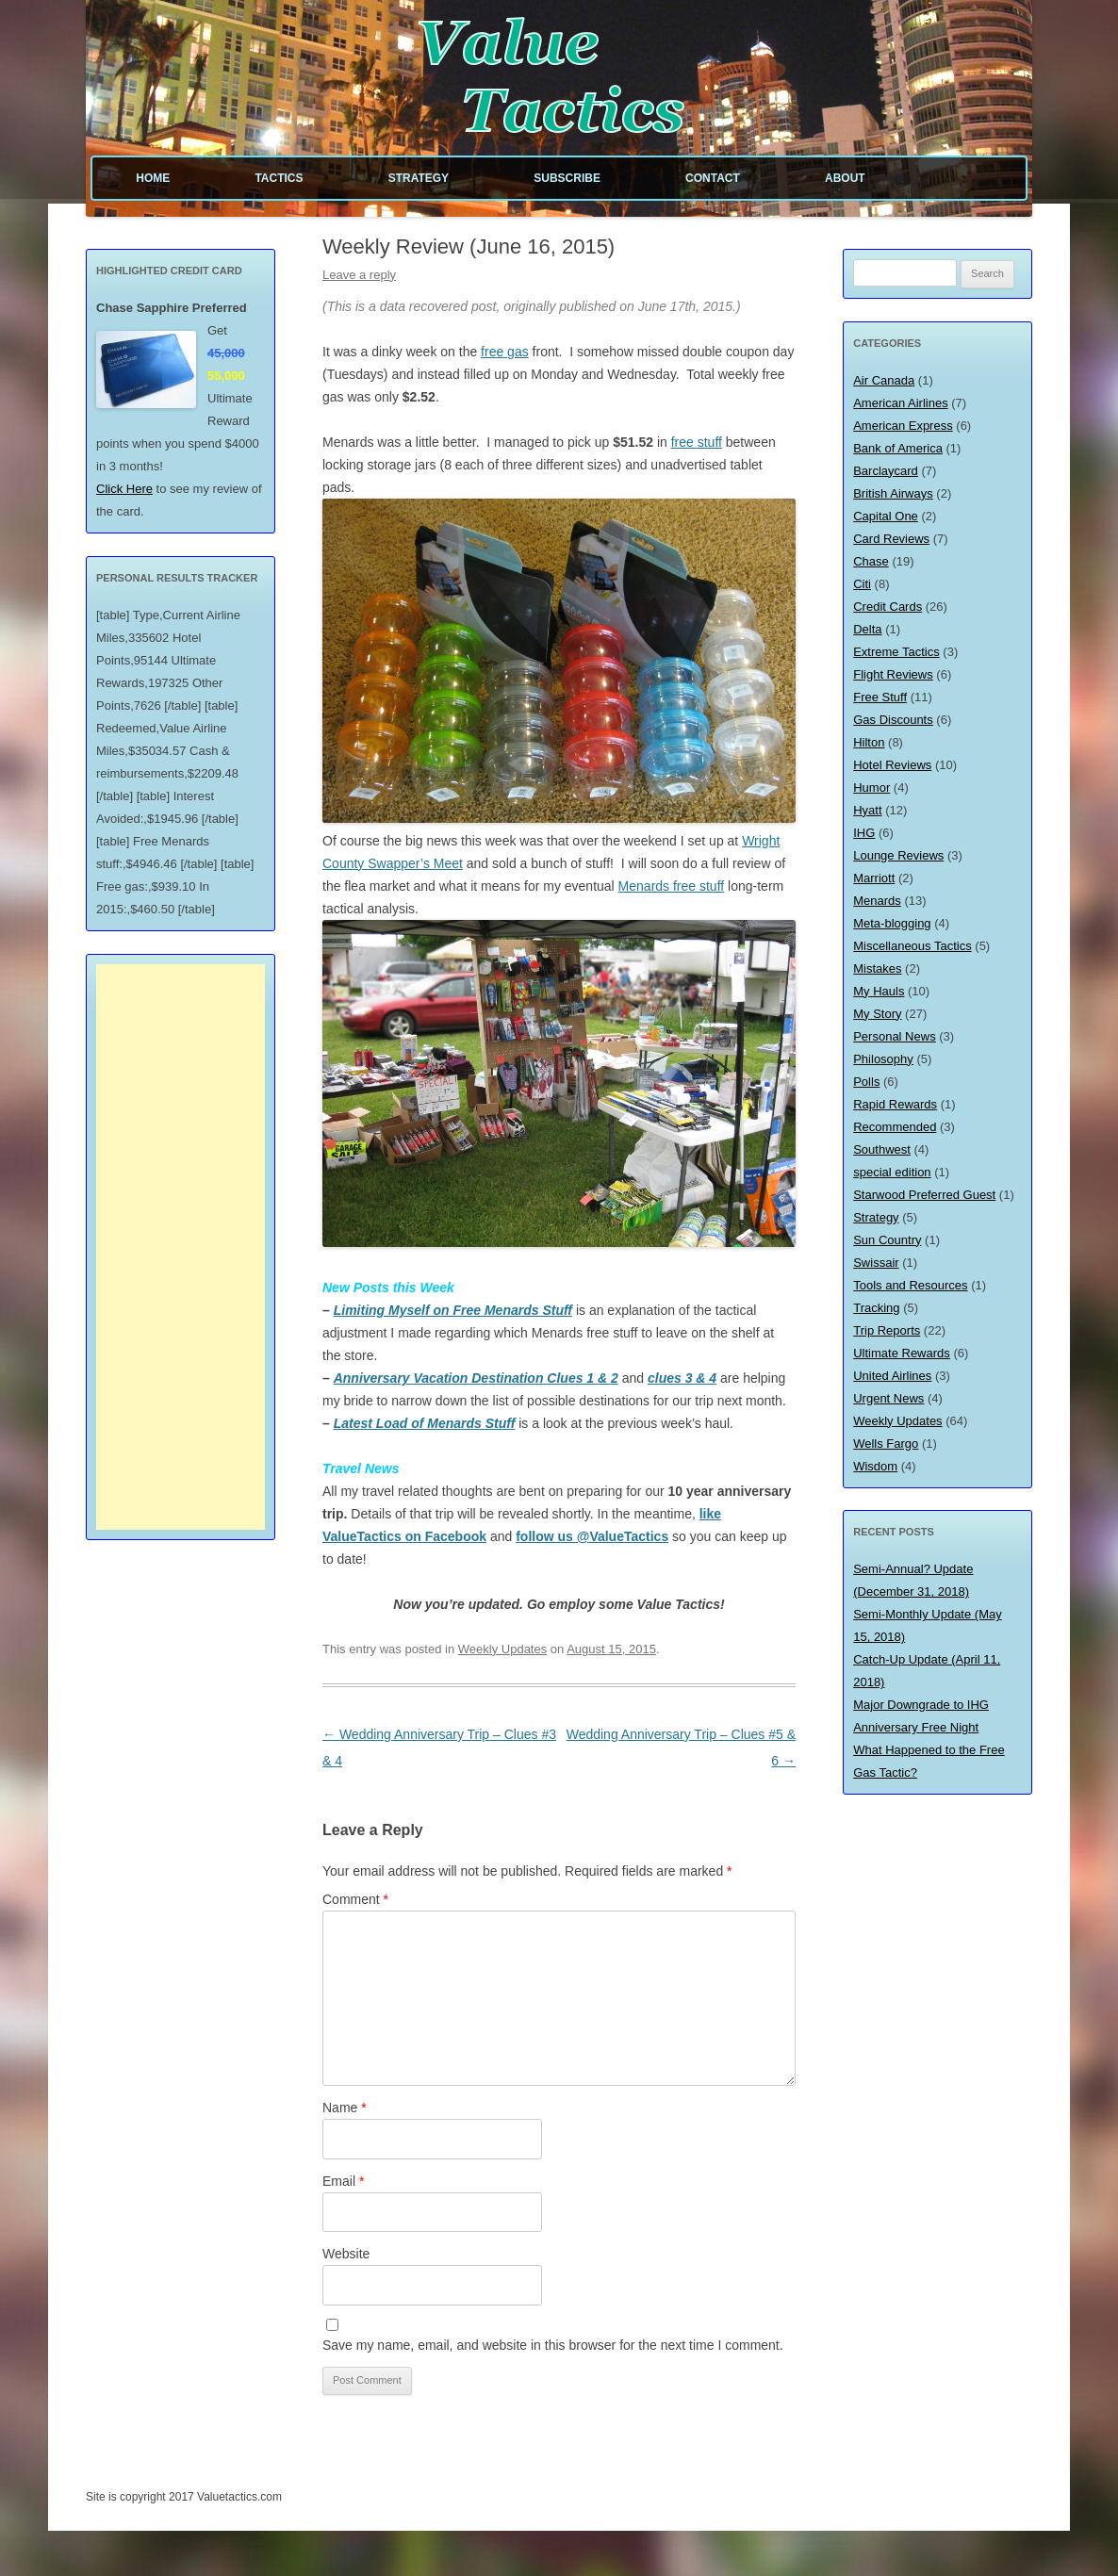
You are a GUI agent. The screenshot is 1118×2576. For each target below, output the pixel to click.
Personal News (894, 1036)
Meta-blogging (891, 923)
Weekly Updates (502, 1649)
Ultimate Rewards (901, 1353)
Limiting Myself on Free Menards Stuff (453, 1310)
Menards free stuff (671, 886)
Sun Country (887, 1240)
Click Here (124, 489)
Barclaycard (885, 471)
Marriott (874, 878)
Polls (866, 1082)
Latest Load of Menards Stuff (425, 1423)
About (845, 178)
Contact (712, 178)
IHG (864, 833)
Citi (862, 584)
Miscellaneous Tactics (912, 946)
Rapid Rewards (895, 1104)
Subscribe (567, 178)
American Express (902, 425)
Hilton (868, 742)
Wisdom (875, 1466)
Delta (867, 629)
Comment (355, 1899)
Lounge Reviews (898, 855)
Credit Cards (887, 606)
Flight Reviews (893, 674)
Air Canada (883, 380)
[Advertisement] (180, 1247)
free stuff (696, 442)
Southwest (882, 1149)
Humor (871, 787)
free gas (505, 351)
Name (344, 2107)
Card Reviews (891, 539)
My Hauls (878, 991)
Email (343, 2181)
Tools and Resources (910, 1285)
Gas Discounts (893, 720)
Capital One (885, 516)
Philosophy (883, 1059)
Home (153, 178)
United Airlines (892, 1376)
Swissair (875, 1262)
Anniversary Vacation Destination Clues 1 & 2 (476, 1378)
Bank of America (898, 448)
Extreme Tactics (896, 652)
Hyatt (867, 810)
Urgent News (888, 1398)
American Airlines (900, 403)
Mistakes (877, 968)
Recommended (894, 1127)
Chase (871, 561)
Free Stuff (880, 697)
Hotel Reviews (892, 765)
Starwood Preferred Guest (924, 1195)
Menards (877, 901)
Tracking (876, 1308)
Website (346, 2253)
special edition (891, 1172)
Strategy (418, 178)
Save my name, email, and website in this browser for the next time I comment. (552, 2345)
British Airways (893, 493)
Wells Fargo (885, 1443)
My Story (877, 1014)
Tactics (279, 178)
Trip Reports (886, 1330)
